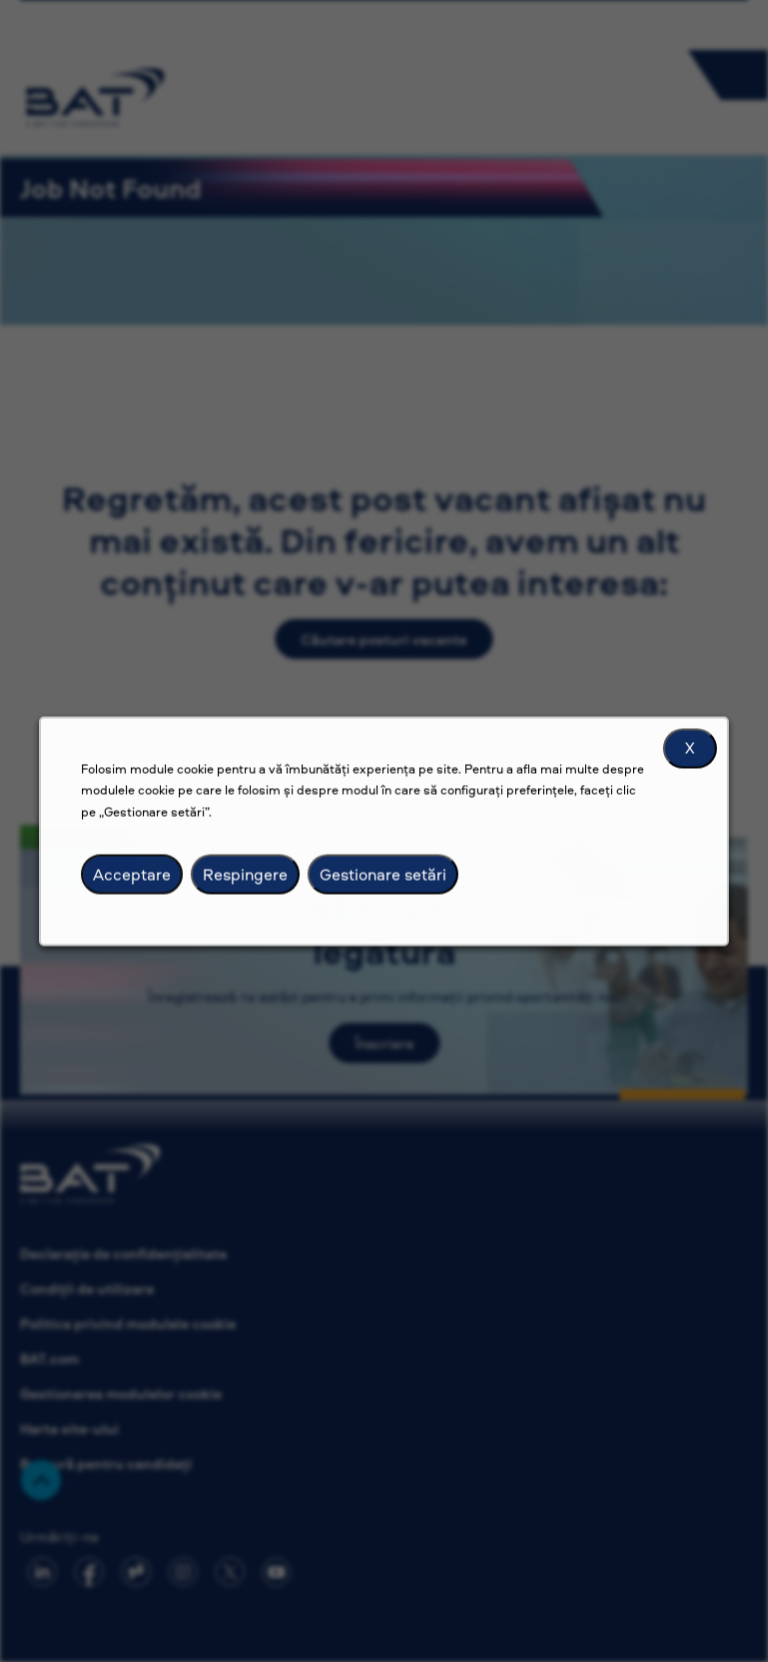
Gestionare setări (382, 888)
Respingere (256, 888)
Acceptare (151, 888)
